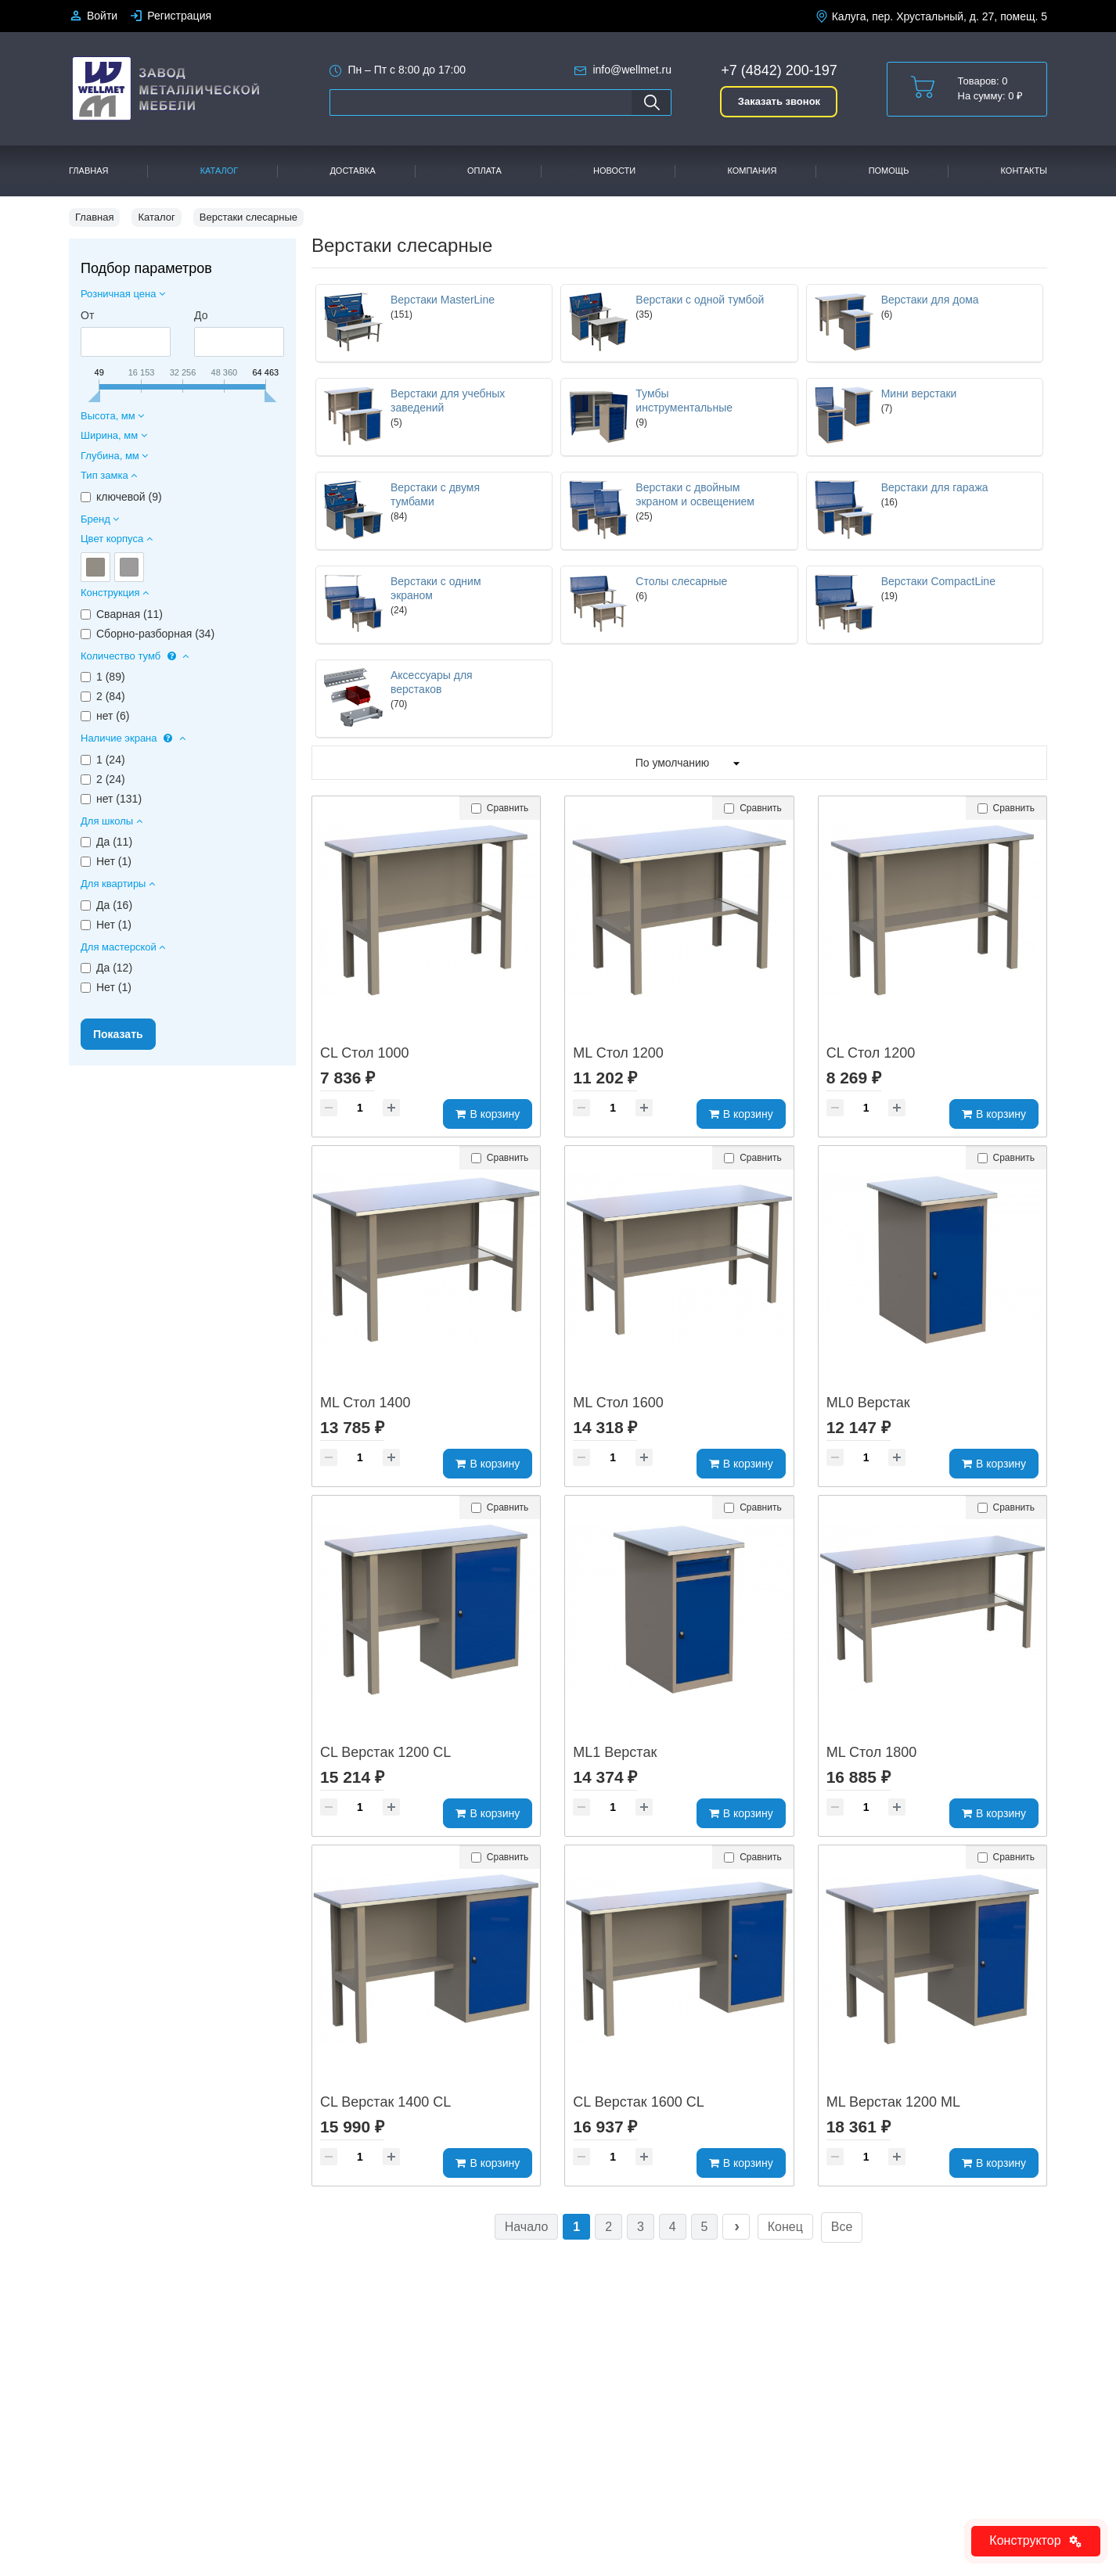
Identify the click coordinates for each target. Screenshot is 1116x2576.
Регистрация (179, 15)
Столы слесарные (681, 581)
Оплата (484, 170)
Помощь (889, 170)
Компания (751, 170)
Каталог (219, 170)
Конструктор (1035, 2540)
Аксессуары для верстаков (432, 682)
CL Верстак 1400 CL (385, 2102)
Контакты (1024, 170)
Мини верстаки (919, 393)
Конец (785, 2226)
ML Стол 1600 (618, 1402)
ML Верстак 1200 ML (893, 2102)
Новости (614, 170)
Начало (527, 2226)
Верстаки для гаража (934, 487)
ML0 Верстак (868, 1402)
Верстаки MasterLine (443, 299)
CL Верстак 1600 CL (638, 2102)
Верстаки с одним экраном (436, 588)
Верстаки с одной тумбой (699, 299)
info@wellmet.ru (631, 69)
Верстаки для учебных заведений (448, 400)
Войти (102, 15)
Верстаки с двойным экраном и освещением (694, 494)
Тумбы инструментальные (684, 400)
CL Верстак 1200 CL (385, 1752)
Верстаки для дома (930, 299)
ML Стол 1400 (365, 1402)
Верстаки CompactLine (938, 581)
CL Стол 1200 (871, 1053)
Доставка (352, 170)
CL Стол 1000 (364, 1053)
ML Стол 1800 (871, 1752)
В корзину (487, 1114)
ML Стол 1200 (618, 1053)
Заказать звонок (779, 101)
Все (842, 2226)
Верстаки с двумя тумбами (435, 494)
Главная (88, 170)
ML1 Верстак (615, 1752)
